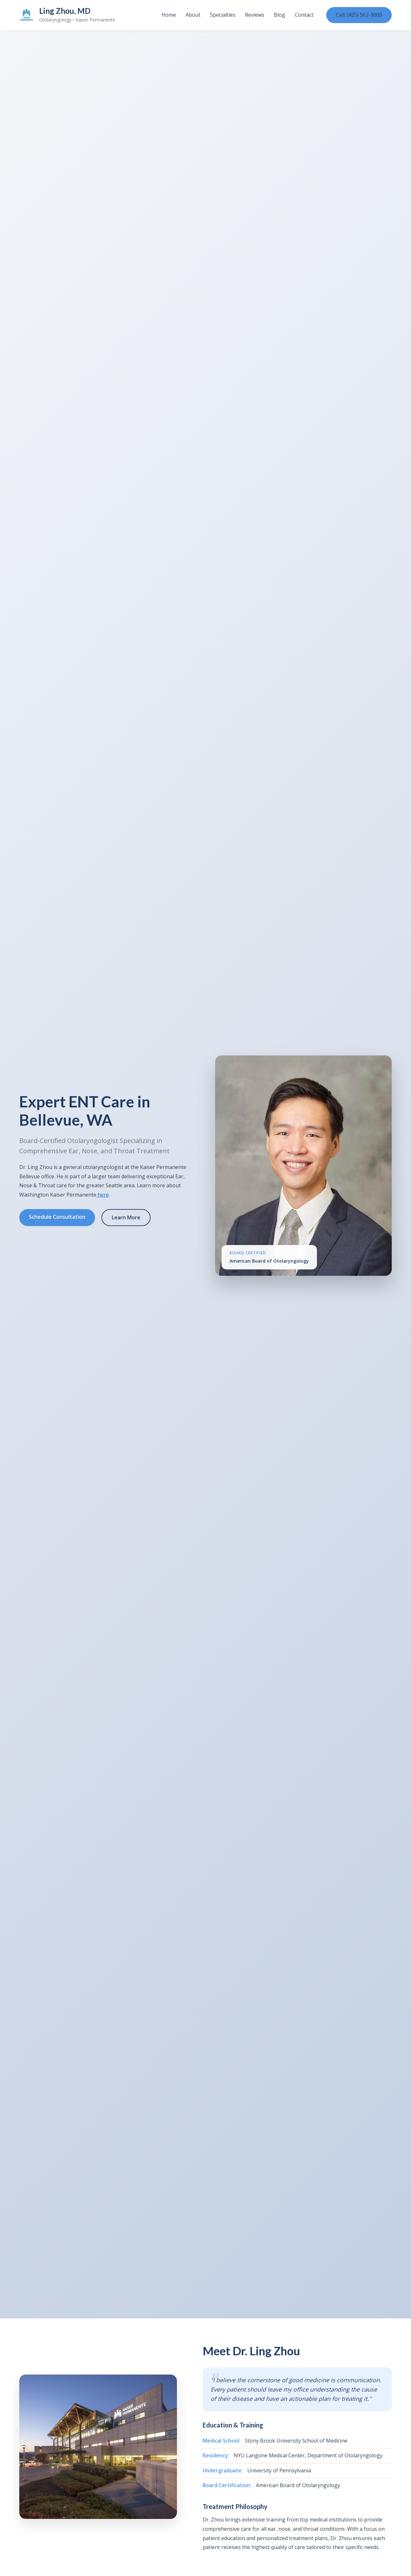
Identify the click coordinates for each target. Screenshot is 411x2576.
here (102, 1194)
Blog (279, 14)
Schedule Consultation (57, 1216)
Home (169, 14)
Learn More (126, 1217)
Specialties (222, 14)
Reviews (254, 14)
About (193, 14)
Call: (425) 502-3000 (359, 14)
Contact (304, 14)
